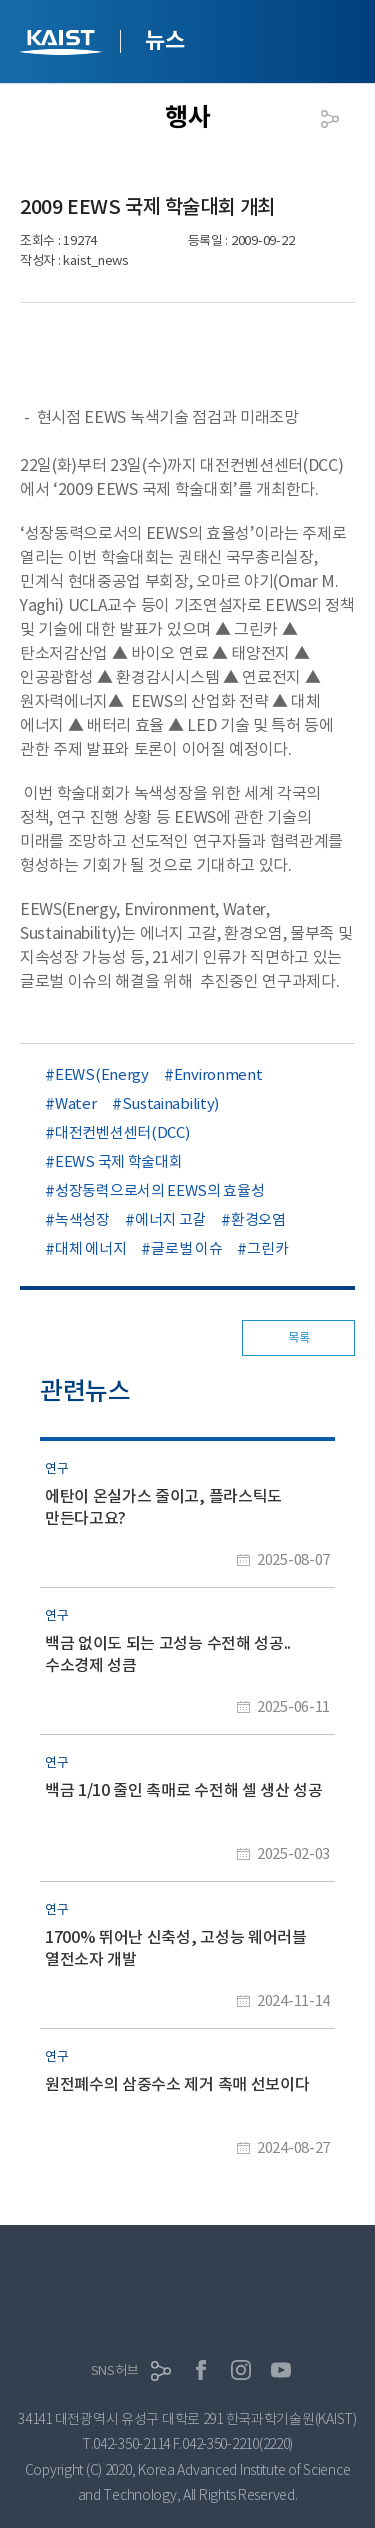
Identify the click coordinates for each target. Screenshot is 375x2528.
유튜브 (281, 2370)
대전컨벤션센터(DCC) (122, 1132)
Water (76, 1103)
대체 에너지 (90, 1248)
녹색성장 (82, 1219)
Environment (218, 1074)
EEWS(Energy (102, 1074)
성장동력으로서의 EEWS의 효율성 (160, 1190)
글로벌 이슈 (186, 1248)
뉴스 (164, 40)
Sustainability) (171, 1103)
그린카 (267, 1248)
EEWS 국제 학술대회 (118, 1161)
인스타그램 (241, 2370)
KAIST (63, 44)
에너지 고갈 (170, 1219)
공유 (330, 119)
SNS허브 (115, 2370)
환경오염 (258, 1219)
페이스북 (201, 2370)
